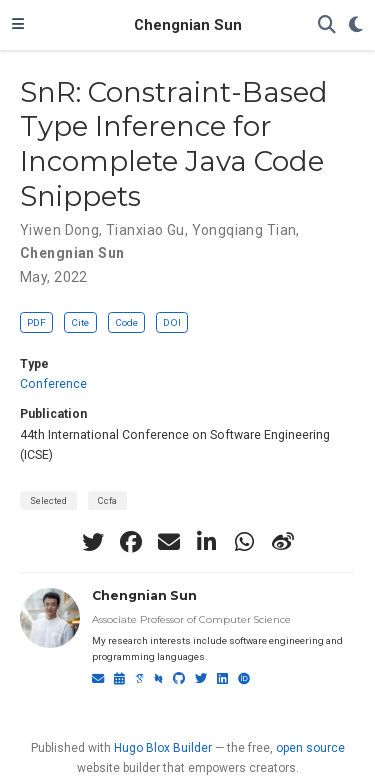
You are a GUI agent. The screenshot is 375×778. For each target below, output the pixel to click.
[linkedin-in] (207, 542)
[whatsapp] (245, 542)
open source (310, 748)
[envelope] (169, 542)
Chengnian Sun (188, 25)
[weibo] (283, 542)
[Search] (327, 25)
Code (126, 322)
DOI (172, 322)
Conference (53, 384)
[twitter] (93, 542)
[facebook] (131, 542)
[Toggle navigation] (18, 25)
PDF (36, 322)
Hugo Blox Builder (163, 748)
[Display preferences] (356, 25)
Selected (48, 500)
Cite (80, 322)
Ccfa (107, 500)
